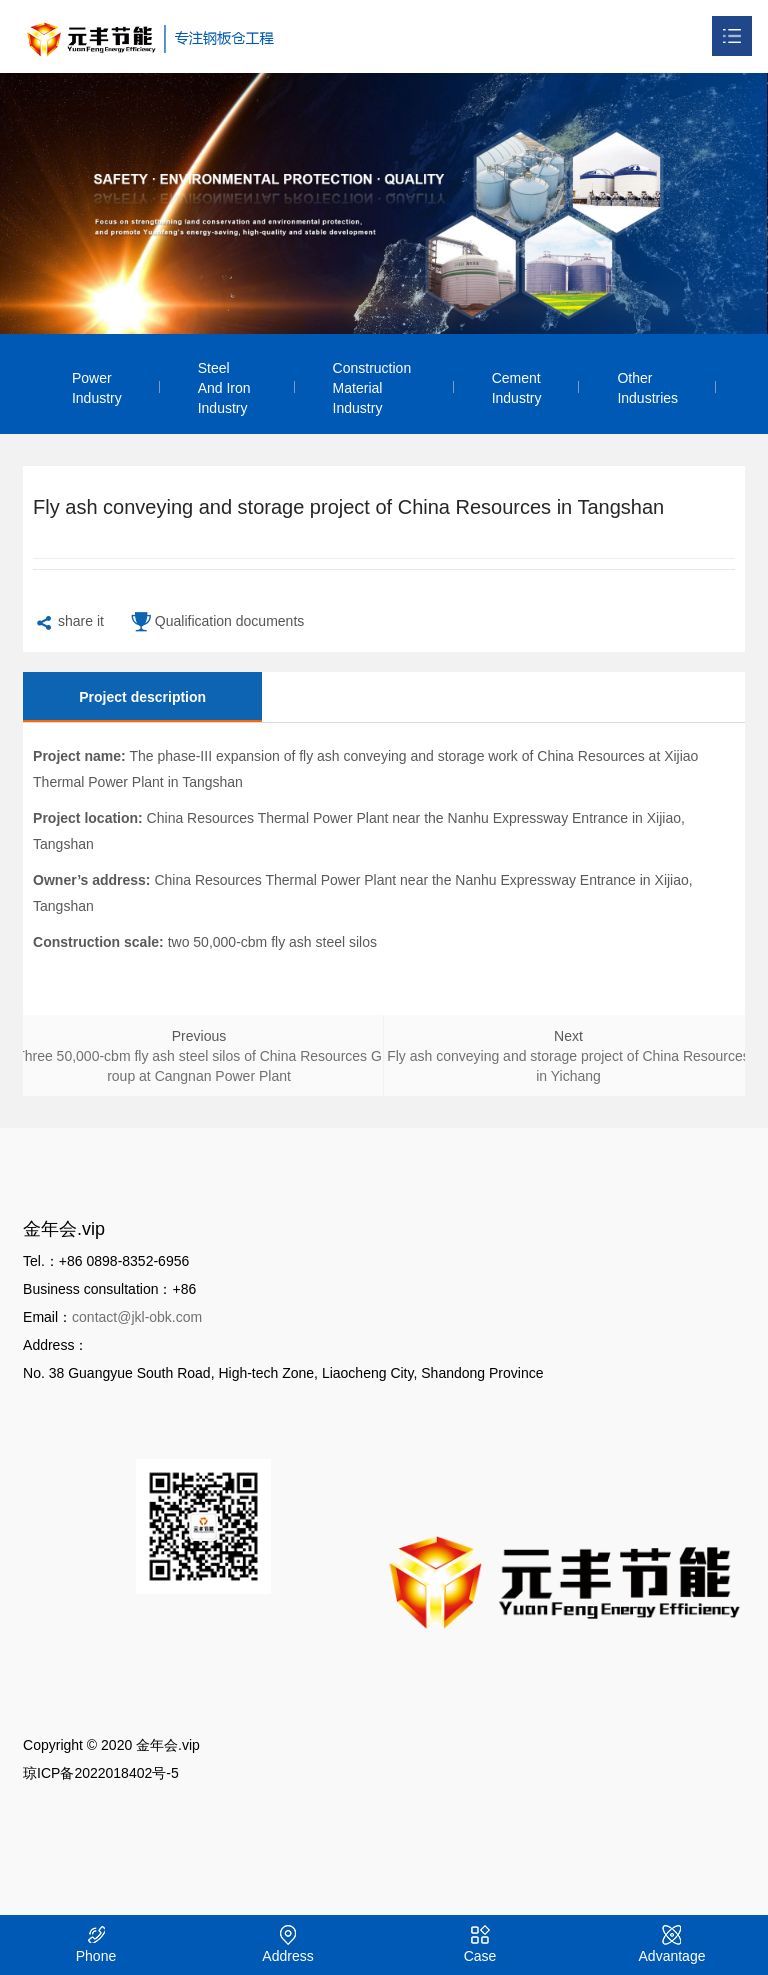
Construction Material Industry (372, 388)
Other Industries (647, 388)
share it (68, 623)
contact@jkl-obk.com (137, 1317)
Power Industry (97, 388)
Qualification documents (217, 623)
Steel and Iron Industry (224, 388)
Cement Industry (517, 388)
